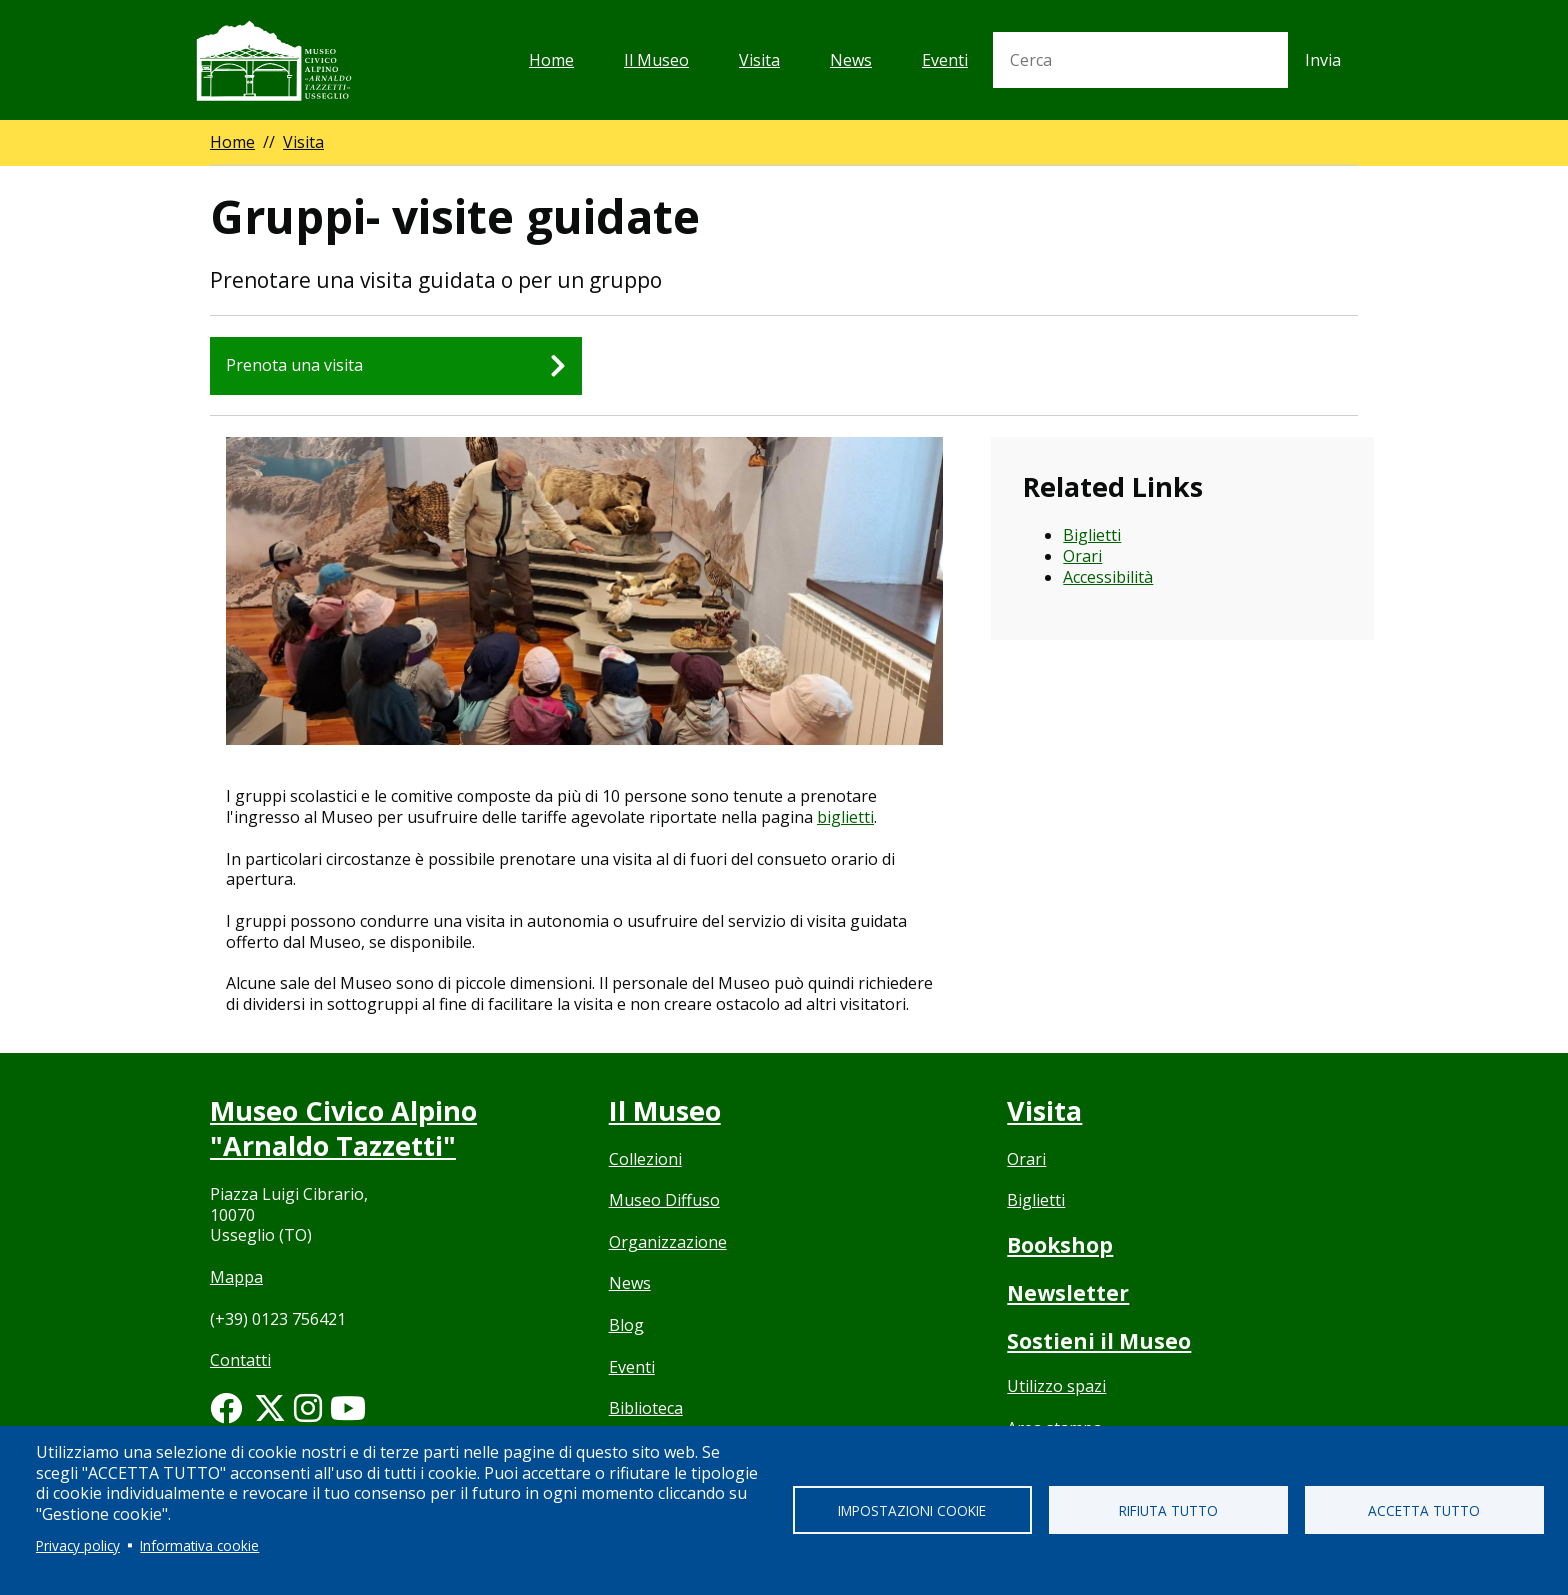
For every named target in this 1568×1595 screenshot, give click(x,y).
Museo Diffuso (664, 1200)
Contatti (240, 1360)
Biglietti (1092, 535)
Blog (626, 1325)
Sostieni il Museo (1099, 1341)
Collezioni (645, 1159)
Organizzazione (668, 1242)
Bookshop (1060, 1245)
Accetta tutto (1424, 1510)
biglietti (845, 817)
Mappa (236, 1277)
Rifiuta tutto (1168, 1510)
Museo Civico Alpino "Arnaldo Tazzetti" (343, 1128)
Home (551, 60)
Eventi (945, 60)
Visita (759, 60)
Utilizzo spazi (1056, 1386)
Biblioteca (646, 1408)
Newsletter (1068, 1293)
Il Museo (656, 60)
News (851, 60)
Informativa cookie (199, 1545)
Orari (1082, 556)
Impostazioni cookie (912, 1510)
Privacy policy (78, 1545)
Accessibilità (1108, 577)
